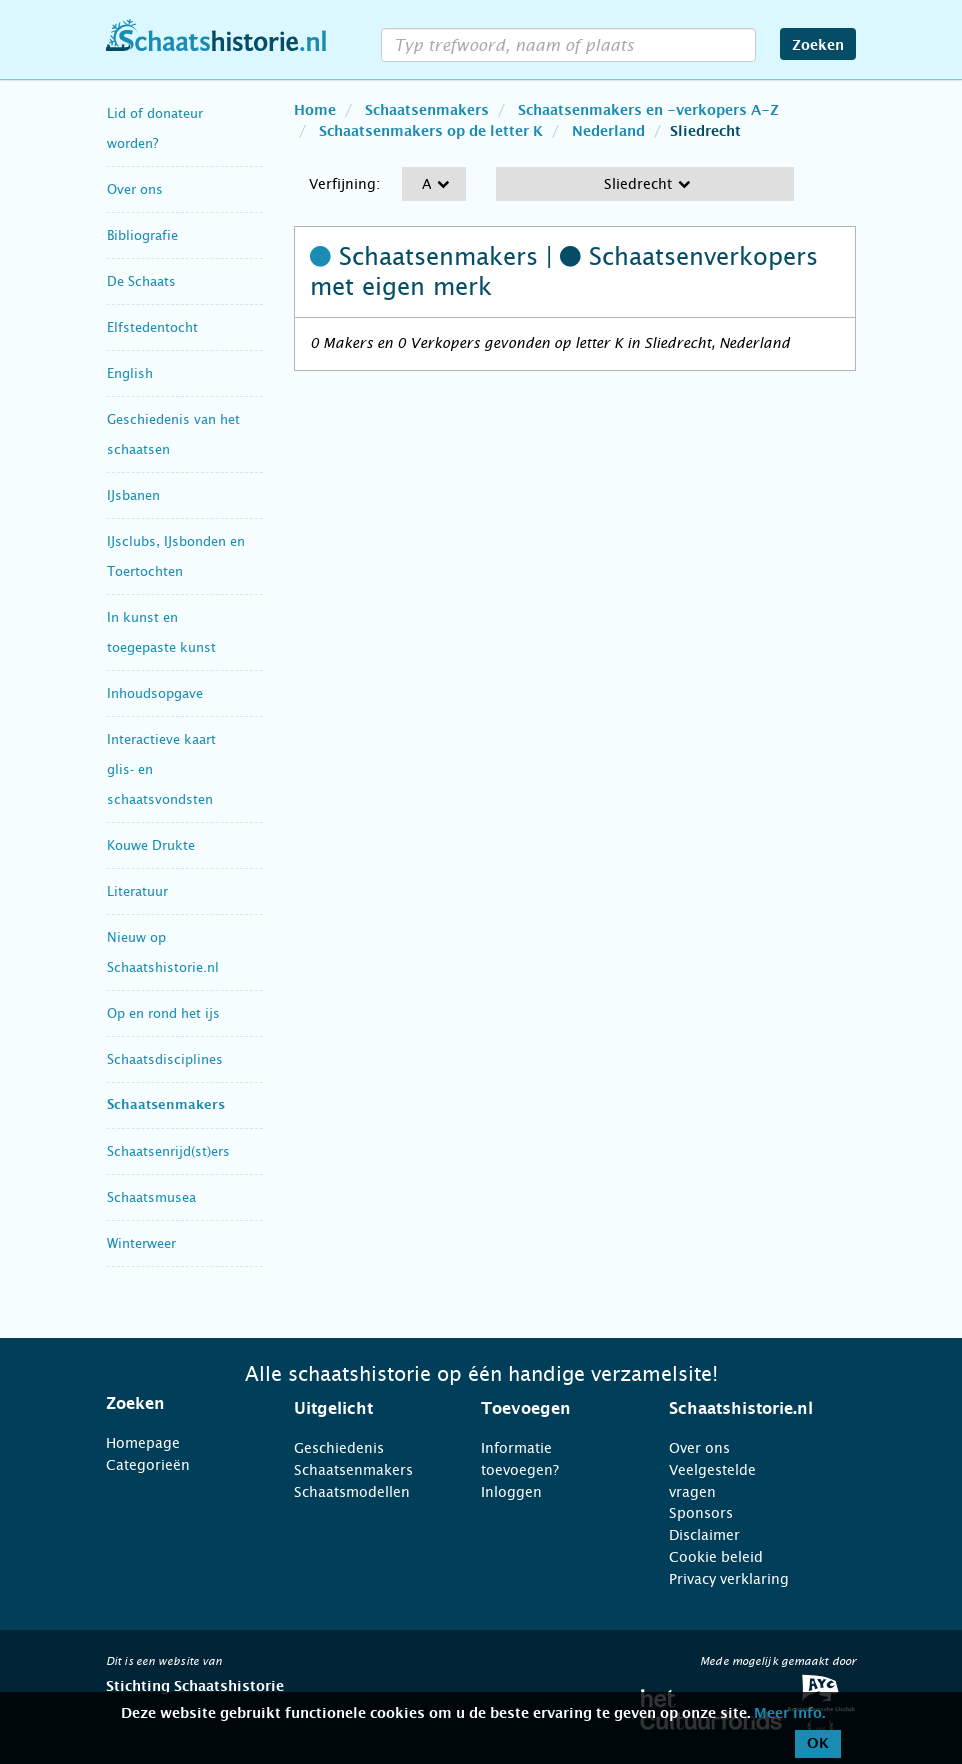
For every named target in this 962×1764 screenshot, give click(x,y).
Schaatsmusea (151, 1197)
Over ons (135, 189)
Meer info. (789, 1714)
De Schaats (141, 281)
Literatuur (137, 891)
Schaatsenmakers (166, 1105)
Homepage (143, 1443)
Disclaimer (704, 1535)
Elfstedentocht (152, 327)
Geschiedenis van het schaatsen (173, 434)
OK (818, 1744)
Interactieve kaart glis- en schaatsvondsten (161, 769)
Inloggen (511, 1492)
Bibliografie (142, 235)
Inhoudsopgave (155, 693)
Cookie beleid (716, 1557)
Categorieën (148, 1465)
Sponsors (701, 1513)
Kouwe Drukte (151, 845)
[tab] (175, 1404)
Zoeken (818, 46)
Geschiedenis (339, 1448)
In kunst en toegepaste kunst (161, 632)
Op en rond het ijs (163, 1013)
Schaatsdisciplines (165, 1059)
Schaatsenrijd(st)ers (168, 1151)
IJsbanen (133, 495)
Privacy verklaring (729, 1579)
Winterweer (141, 1243)
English (130, 373)
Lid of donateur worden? (155, 128)
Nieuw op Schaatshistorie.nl (163, 952)
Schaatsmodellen (352, 1492)
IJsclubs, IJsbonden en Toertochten (176, 556)
